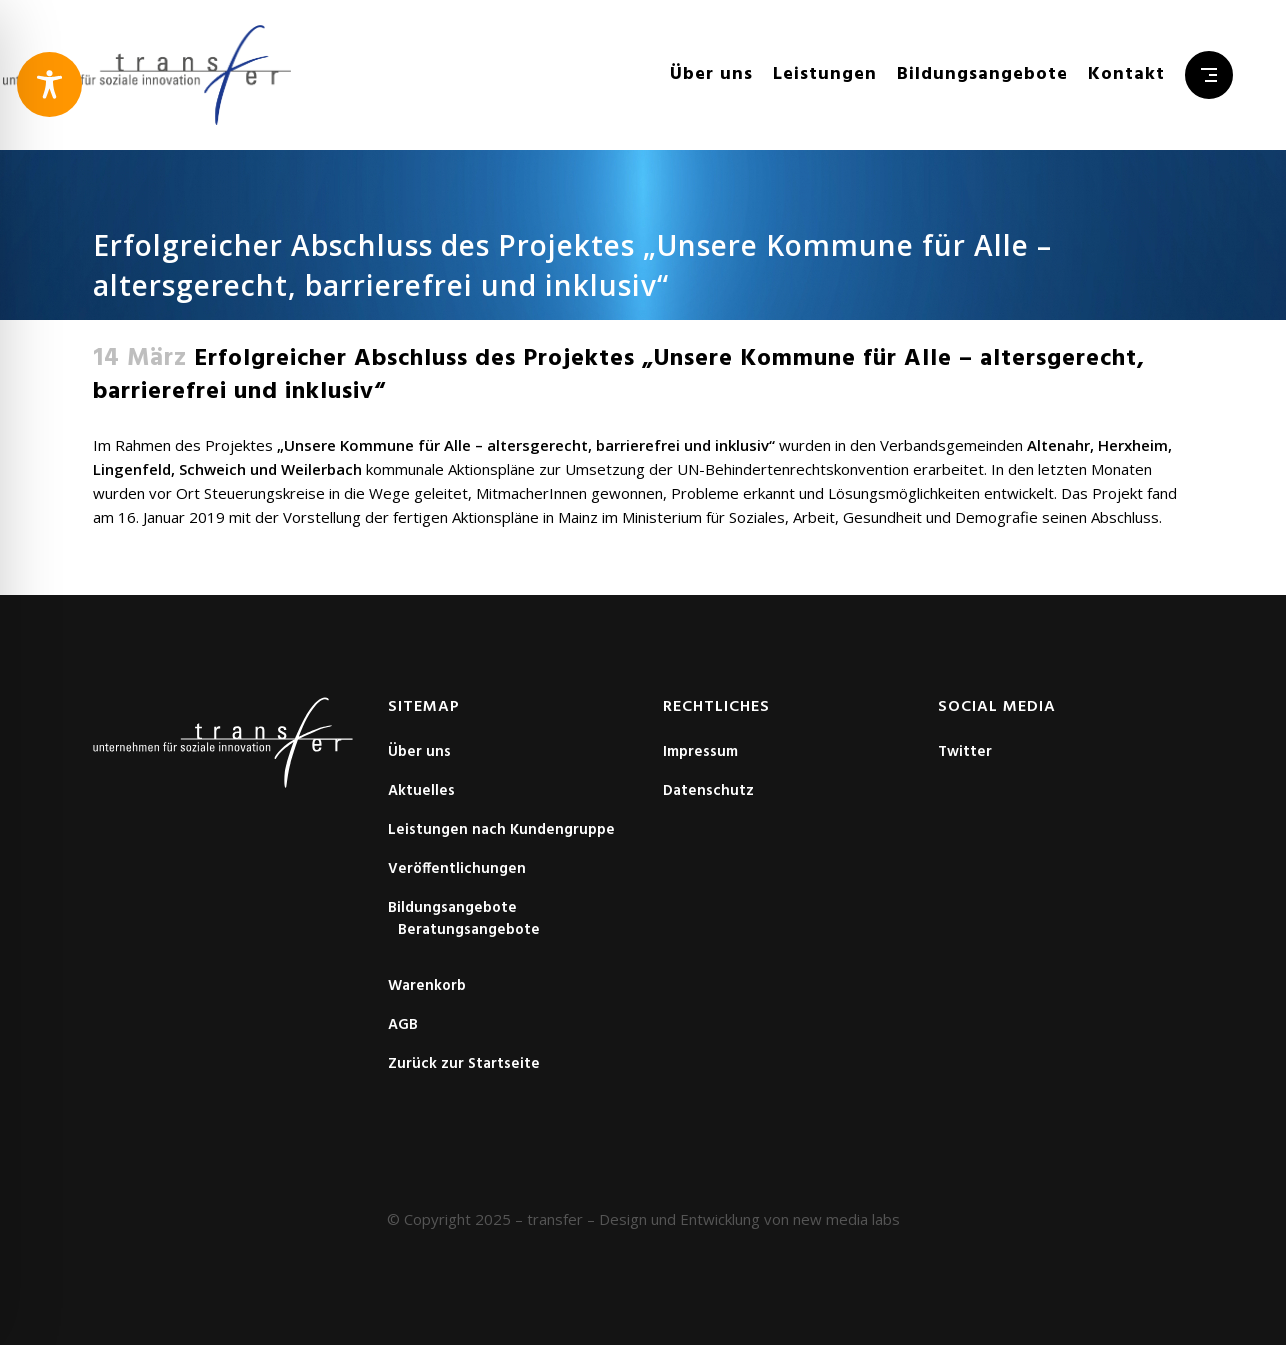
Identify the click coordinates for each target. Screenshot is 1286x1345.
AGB (403, 1025)
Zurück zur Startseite (464, 1064)
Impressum (700, 752)
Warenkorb (427, 986)
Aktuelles (421, 791)
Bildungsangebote (452, 908)
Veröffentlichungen (457, 869)
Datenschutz (708, 791)
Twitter (965, 752)
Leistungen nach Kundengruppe (501, 830)
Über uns (419, 752)
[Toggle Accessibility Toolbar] (49, 84)
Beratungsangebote (469, 930)
